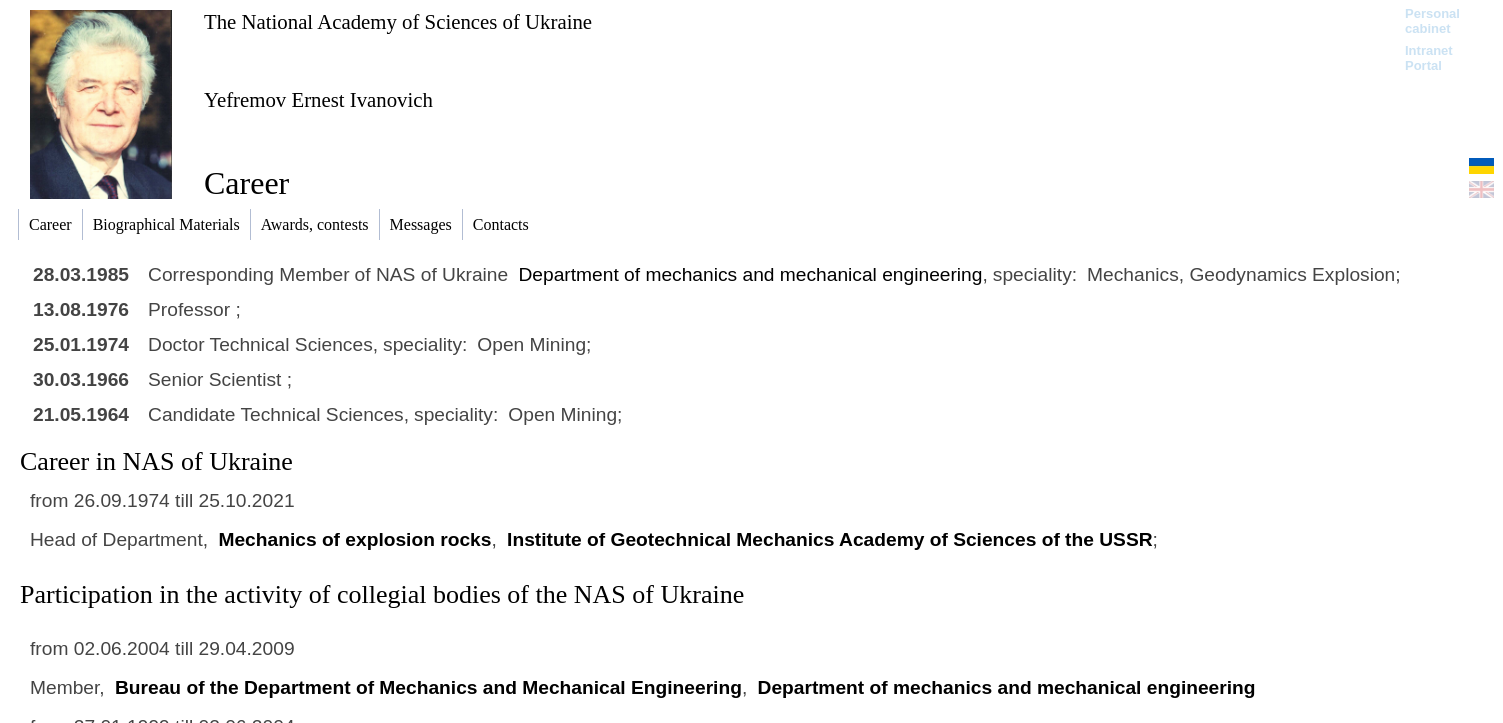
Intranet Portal (1429, 58)
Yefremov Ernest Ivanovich (318, 99)
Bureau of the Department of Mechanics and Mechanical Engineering (428, 687)
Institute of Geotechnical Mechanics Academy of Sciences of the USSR (829, 539)
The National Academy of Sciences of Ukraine (398, 21)
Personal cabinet (1432, 21)
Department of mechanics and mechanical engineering (751, 274)
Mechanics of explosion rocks (354, 539)
